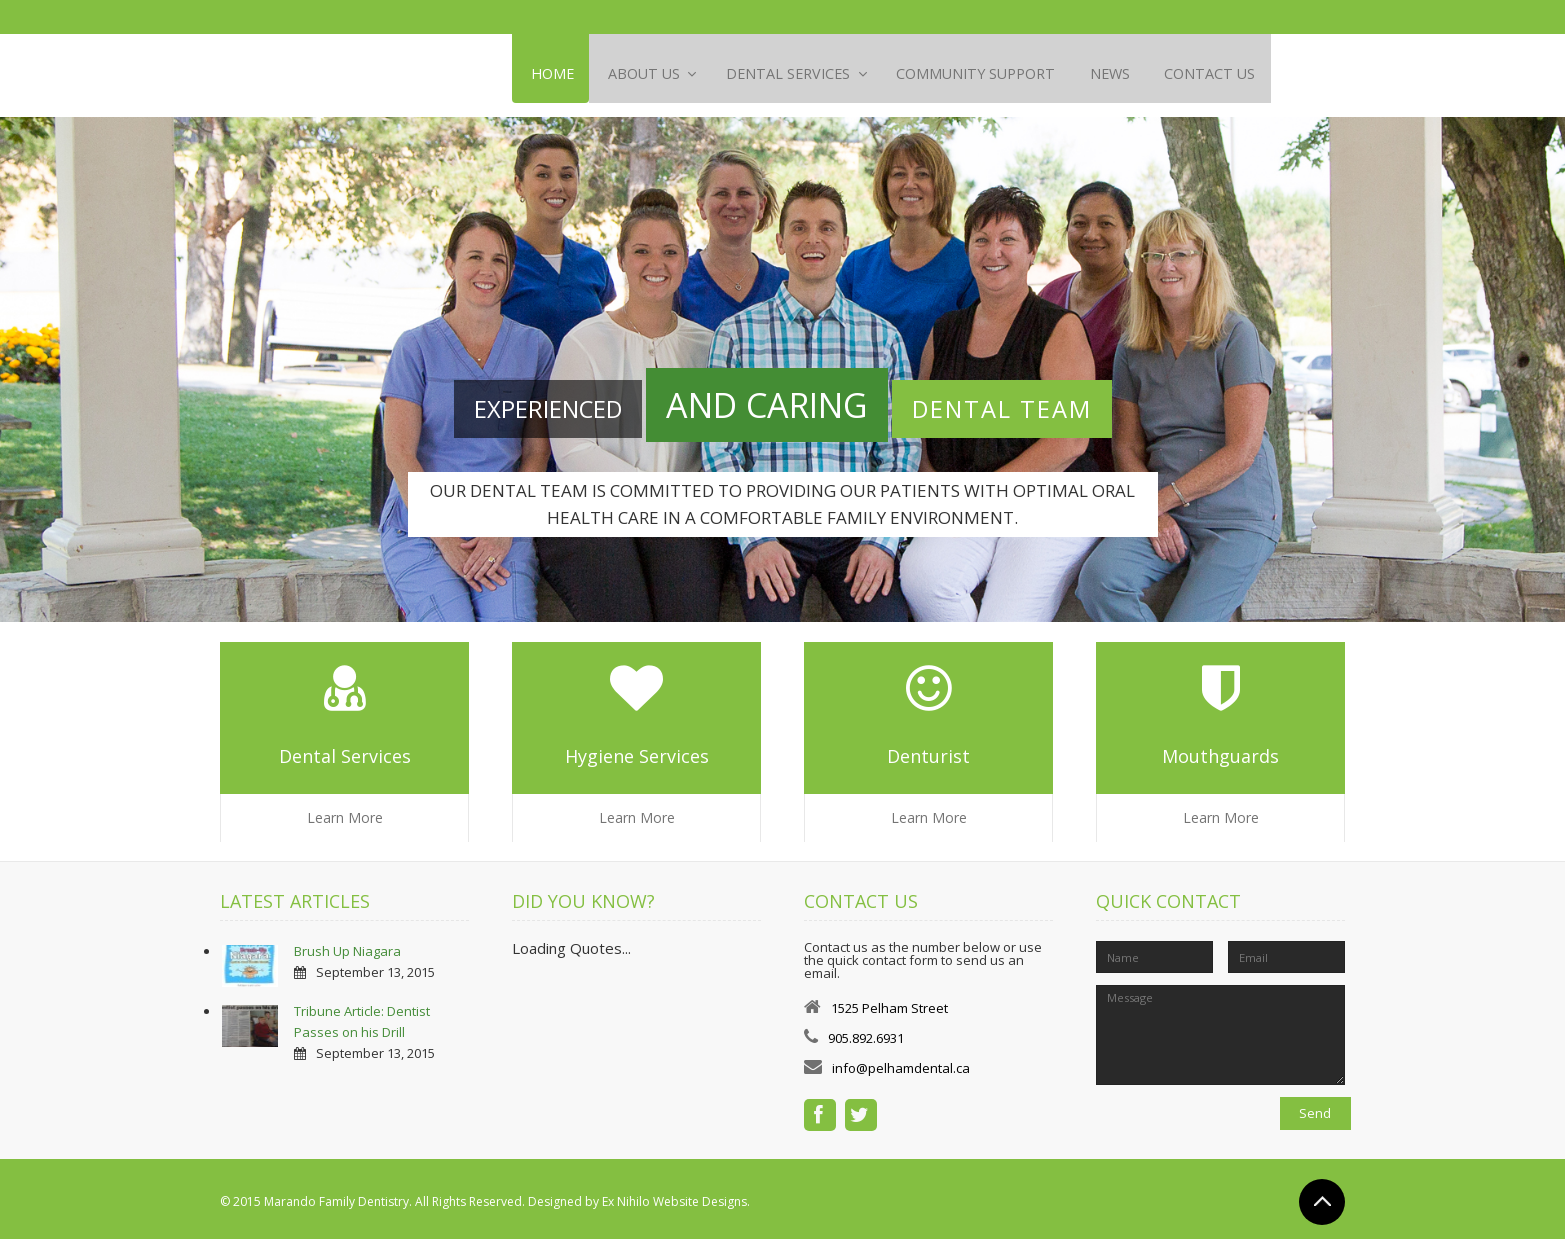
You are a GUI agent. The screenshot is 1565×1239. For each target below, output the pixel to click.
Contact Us (1245, 74)
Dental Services (804, 74)
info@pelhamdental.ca (901, 1062)
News (1140, 74)
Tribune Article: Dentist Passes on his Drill (362, 1015)
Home (553, 74)
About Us (651, 74)
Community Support (1000, 74)
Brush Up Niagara (347, 945)
